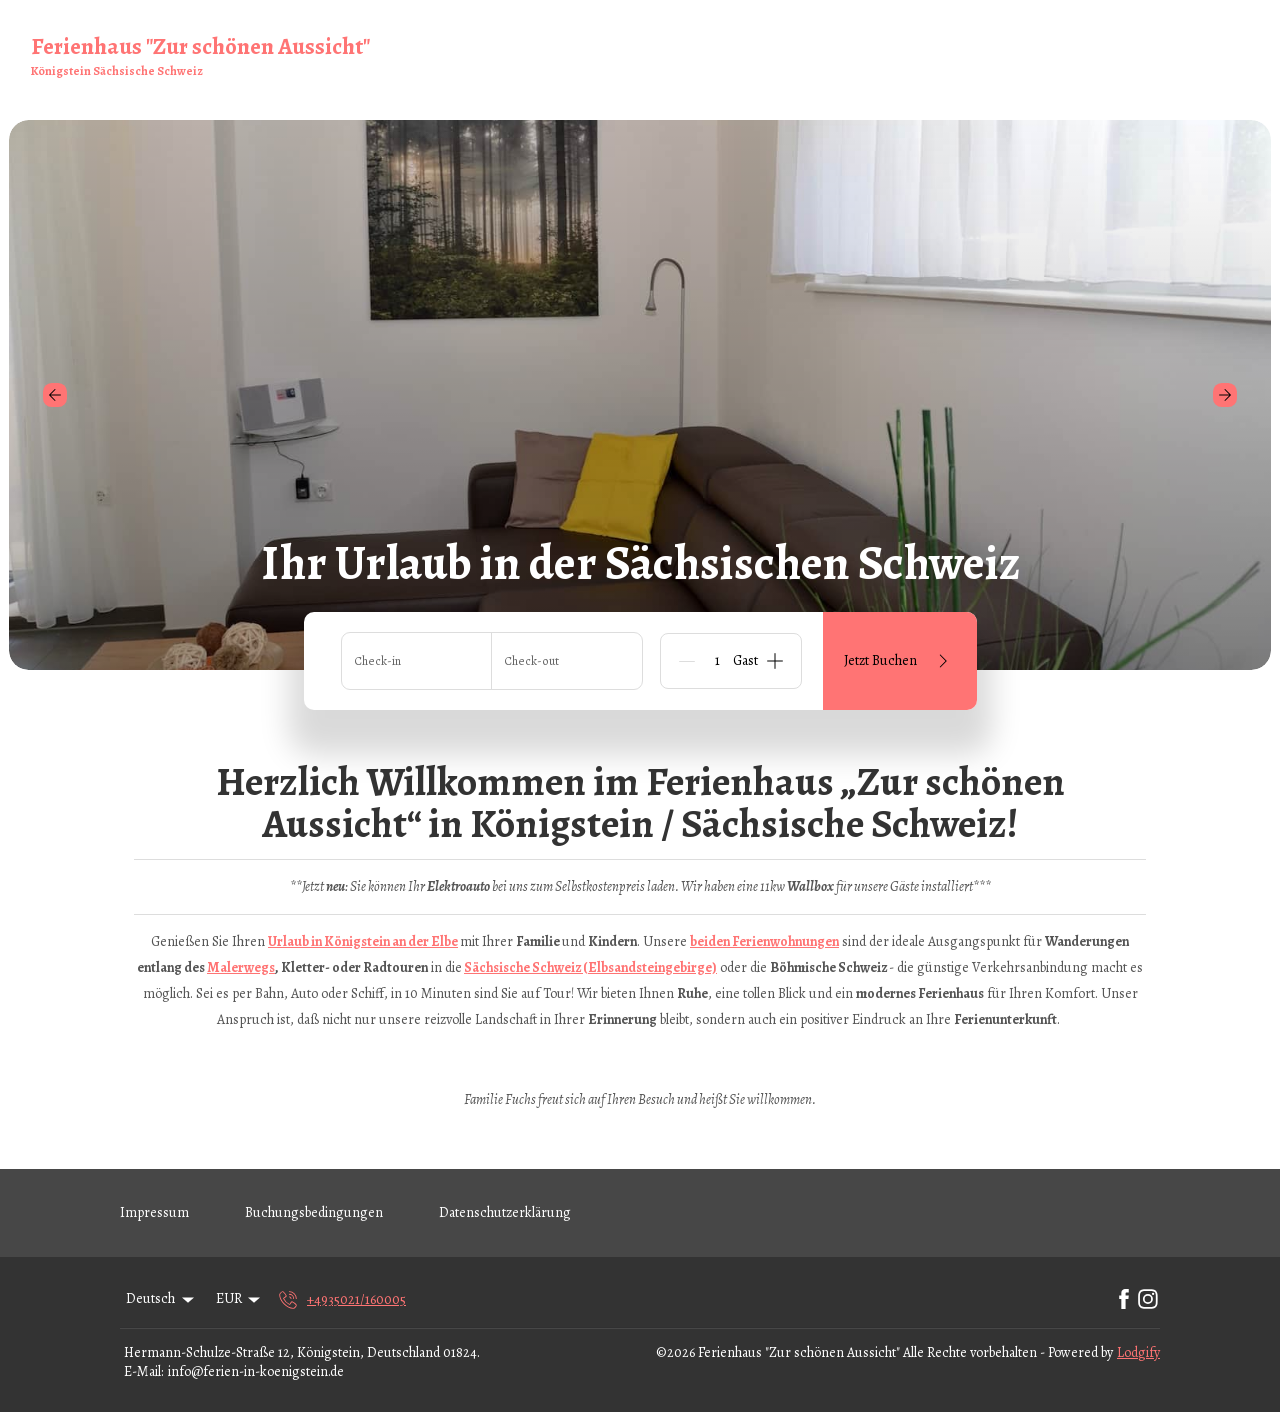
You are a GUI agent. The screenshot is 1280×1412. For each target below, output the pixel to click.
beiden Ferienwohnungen (764, 941)
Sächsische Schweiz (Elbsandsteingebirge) (590, 967)
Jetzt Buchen (899, 661)
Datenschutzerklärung (505, 1212)
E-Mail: (143, 1371)
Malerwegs (241, 967)
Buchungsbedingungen (314, 1212)
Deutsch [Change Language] (161, 1298)
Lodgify (1138, 1352)
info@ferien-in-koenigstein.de (256, 1371)
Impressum (154, 1212)
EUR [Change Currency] (240, 1298)
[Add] (775, 661)
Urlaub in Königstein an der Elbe (363, 941)
